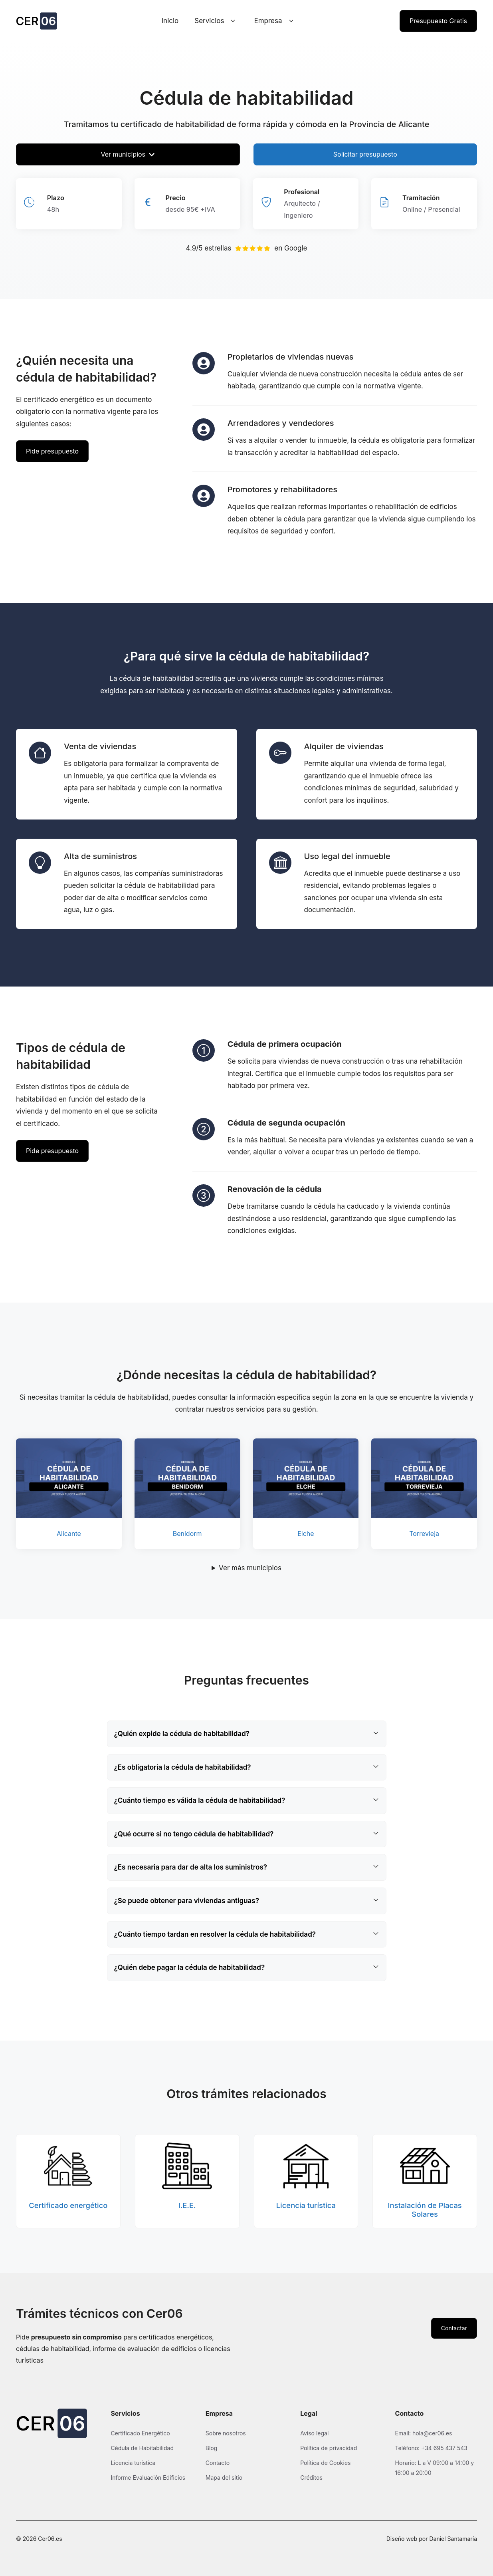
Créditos (311, 2477)
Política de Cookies (325, 2462)
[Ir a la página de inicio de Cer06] (36, 21)
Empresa (275, 21)
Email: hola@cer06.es (423, 2433)
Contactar (454, 2328)
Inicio (170, 21)
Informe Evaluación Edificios (148, 2477)
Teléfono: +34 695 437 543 (431, 2448)
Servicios (216, 21)
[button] (246, 1734)
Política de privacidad (328, 2448)
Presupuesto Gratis (438, 21)
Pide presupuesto (52, 451)
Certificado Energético (140, 2433)
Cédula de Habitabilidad (142, 2448)
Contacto (218, 2462)
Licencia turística (133, 2462)
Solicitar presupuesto (365, 154)
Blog (212, 2448)
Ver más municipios (250, 1568)
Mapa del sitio (224, 2477)
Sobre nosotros (226, 2433)
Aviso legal (314, 2433)
